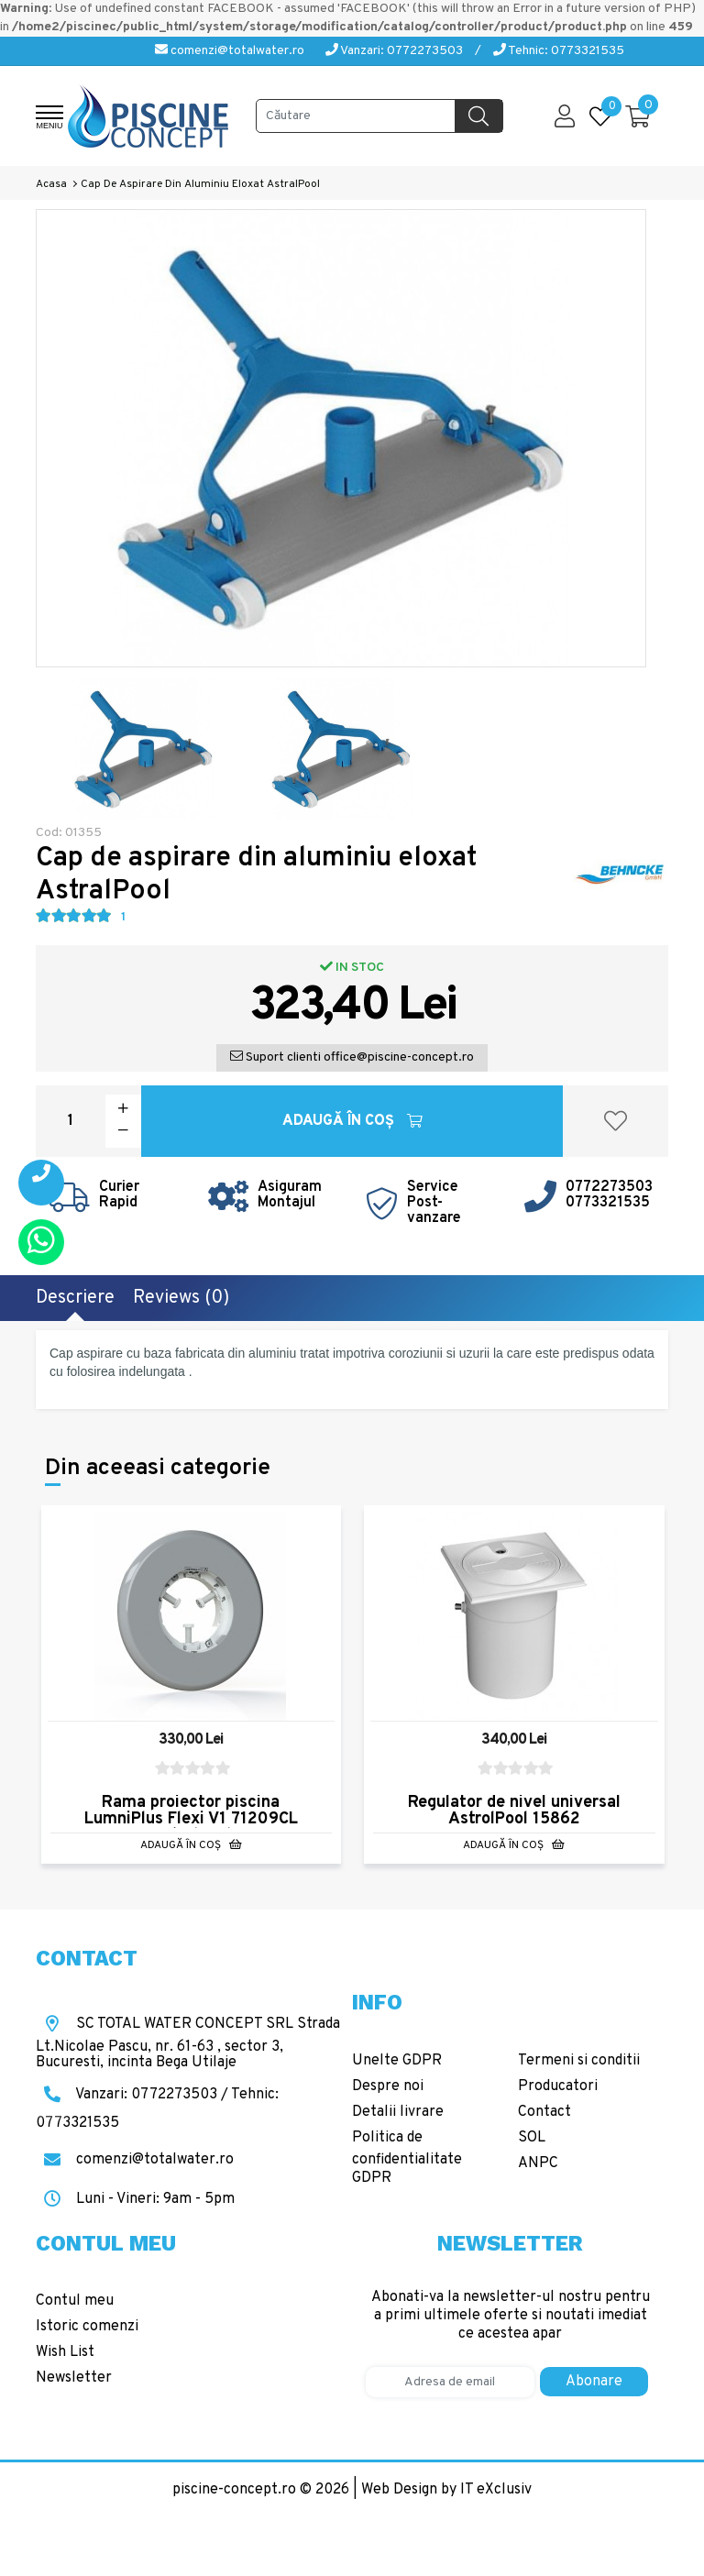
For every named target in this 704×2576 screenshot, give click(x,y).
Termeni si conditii (579, 2061)
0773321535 (608, 1203)
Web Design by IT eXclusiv (446, 2490)
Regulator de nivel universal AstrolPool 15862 (514, 1811)
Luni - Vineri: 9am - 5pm (135, 2199)
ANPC (538, 2163)
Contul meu (75, 2301)
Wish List (65, 2352)
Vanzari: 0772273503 (394, 51)
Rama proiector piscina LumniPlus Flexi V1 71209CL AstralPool (191, 1819)
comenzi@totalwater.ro (229, 51)
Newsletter (74, 2378)
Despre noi (388, 2086)
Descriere (75, 1298)
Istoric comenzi (87, 2326)
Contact (544, 2112)
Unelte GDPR (397, 2061)
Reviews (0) (181, 1298)
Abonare (594, 2381)
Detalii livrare (398, 2112)
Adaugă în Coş (352, 1121)
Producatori (558, 2086)
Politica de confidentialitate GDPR (407, 2158)
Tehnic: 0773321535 (558, 51)
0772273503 (609, 1187)
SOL (531, 2138)
